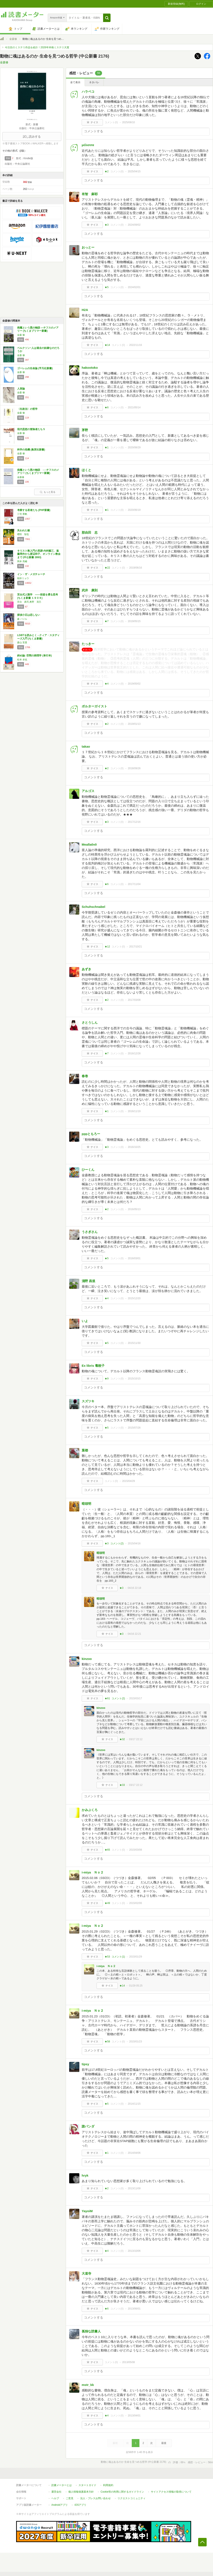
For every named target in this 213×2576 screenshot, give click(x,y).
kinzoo (87, 1659)
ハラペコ (88, 91)
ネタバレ (94, 82)
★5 (107, 287)
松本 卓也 (22, 659)
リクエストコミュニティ (132, 2498)
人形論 (21, 388)
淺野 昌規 (88, 1281)
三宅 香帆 (22, 514)
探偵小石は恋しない (28, 614)
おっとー (88, 247)
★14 (107, 345)
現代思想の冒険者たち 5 (31, 429)
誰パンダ (88, 2126)
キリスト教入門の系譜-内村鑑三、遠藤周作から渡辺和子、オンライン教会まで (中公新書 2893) (38, 554)
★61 (107, 1698)
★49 (107, 1903)
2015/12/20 (134, 1298)
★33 (122, 1785)
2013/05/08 (128, 2362)
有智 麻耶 (90, 194)
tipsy (85, 2064)
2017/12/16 (134, 822)
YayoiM (87, 2211)
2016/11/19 (134, 1111)
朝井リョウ (23, 578)
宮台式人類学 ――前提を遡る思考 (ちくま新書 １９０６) (37, 596)
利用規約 (108, 2485)
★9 (107, 1378)
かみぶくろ (90, 1810)
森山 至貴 (22, 642)
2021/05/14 (134, 407)
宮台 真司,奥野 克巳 (29, 602)
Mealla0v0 (89, 844)
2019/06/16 (135, 567)
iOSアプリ (80, 2505)
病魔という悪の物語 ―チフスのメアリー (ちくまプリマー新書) (38, 329)
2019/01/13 (134, 724)
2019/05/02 (134, 683)
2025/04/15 (134, 171)
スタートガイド (87, 2485)
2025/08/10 (128, 122)
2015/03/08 (135, 1849)
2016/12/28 (134, 1053)
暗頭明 (86, 1503)
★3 (107, 224)
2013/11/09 (134, 2188)
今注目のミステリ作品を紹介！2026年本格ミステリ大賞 (37, 47)
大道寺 (86, 2273)
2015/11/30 (134, 1343)
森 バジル (22, 619)
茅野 (85, 430)
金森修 (13, 38)
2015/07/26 (134, 1427)
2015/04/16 (134, 1543)
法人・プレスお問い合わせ (95, 2498)
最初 (115, 2443)
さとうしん (90, 1022)
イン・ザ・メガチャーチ (31, 574)
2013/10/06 (134, 2251)
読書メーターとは (61, 2485)
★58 (107, 2041)
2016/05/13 (134, 1209)
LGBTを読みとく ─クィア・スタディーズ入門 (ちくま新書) (38, 637)
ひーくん (88, 1169)
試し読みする (32, 136)
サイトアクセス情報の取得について (171, 2491)
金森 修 (21, 335)
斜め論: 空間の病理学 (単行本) (34, 655)
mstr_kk (88, 2385)
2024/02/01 (134, 287)
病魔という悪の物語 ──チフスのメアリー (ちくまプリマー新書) (38, 471)
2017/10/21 (135, 946)
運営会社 (56, 2491)
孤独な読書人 (91, 2331)
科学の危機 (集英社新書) (31, 449)
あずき (86, 969)
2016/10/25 (134, 1147)
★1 (107, 447)
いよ (85, 1321)
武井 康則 (90, 590)
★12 (107, 946)
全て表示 (75, 82)
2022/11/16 (135, 345)
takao (86, 746)
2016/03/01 (134, 1258)
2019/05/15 (134, 621)
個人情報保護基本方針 (81, 2491)
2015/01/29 (135, 1956)
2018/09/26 (134, 768)
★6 (107, 407)
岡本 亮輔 (22, 561)
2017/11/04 (134, 884)
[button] (107, 18)
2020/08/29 (134, 447)
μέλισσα (88, 145)
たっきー (88, 644)
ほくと (86, 470)
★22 (107, 567)
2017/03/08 (134, 1000)
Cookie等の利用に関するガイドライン (122, 2491)
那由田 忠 (90, 532)
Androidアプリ (59, 2505)
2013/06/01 (134, 2308)
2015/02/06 (135, 1903)
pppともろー (91, 1134)
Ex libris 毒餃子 (93, 1365)
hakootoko (90, 367)
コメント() (111, 122)
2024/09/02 (134, 225)
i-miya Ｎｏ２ (93, 1872)
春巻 (85, 1076)
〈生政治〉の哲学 (27, 408)
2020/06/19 (134, 510)
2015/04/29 (128, 1481)
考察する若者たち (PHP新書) (33, 510)
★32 (122, 1739)
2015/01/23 (135, 2041)
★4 (107, 683)
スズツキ (88, 1401)
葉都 (85, 1450)
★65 (107, 1849)
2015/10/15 (134, 1378)
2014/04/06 (134, 2153)
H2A (85, 310)
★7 (107, 621)
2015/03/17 (135, 1698)
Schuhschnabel (93, 906)
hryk (85, 2175)
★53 (107, 1956)
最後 (163, 2443)
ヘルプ (55, 2498)
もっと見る (47, 491)
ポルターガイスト (94, 706)
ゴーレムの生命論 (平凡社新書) (35, 368)
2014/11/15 (134, 2103)
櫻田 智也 (23, 534)
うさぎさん (90, 1232)
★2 (107, 171)
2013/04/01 (134, 2415)
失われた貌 (23, 530)
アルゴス (88, 791)
